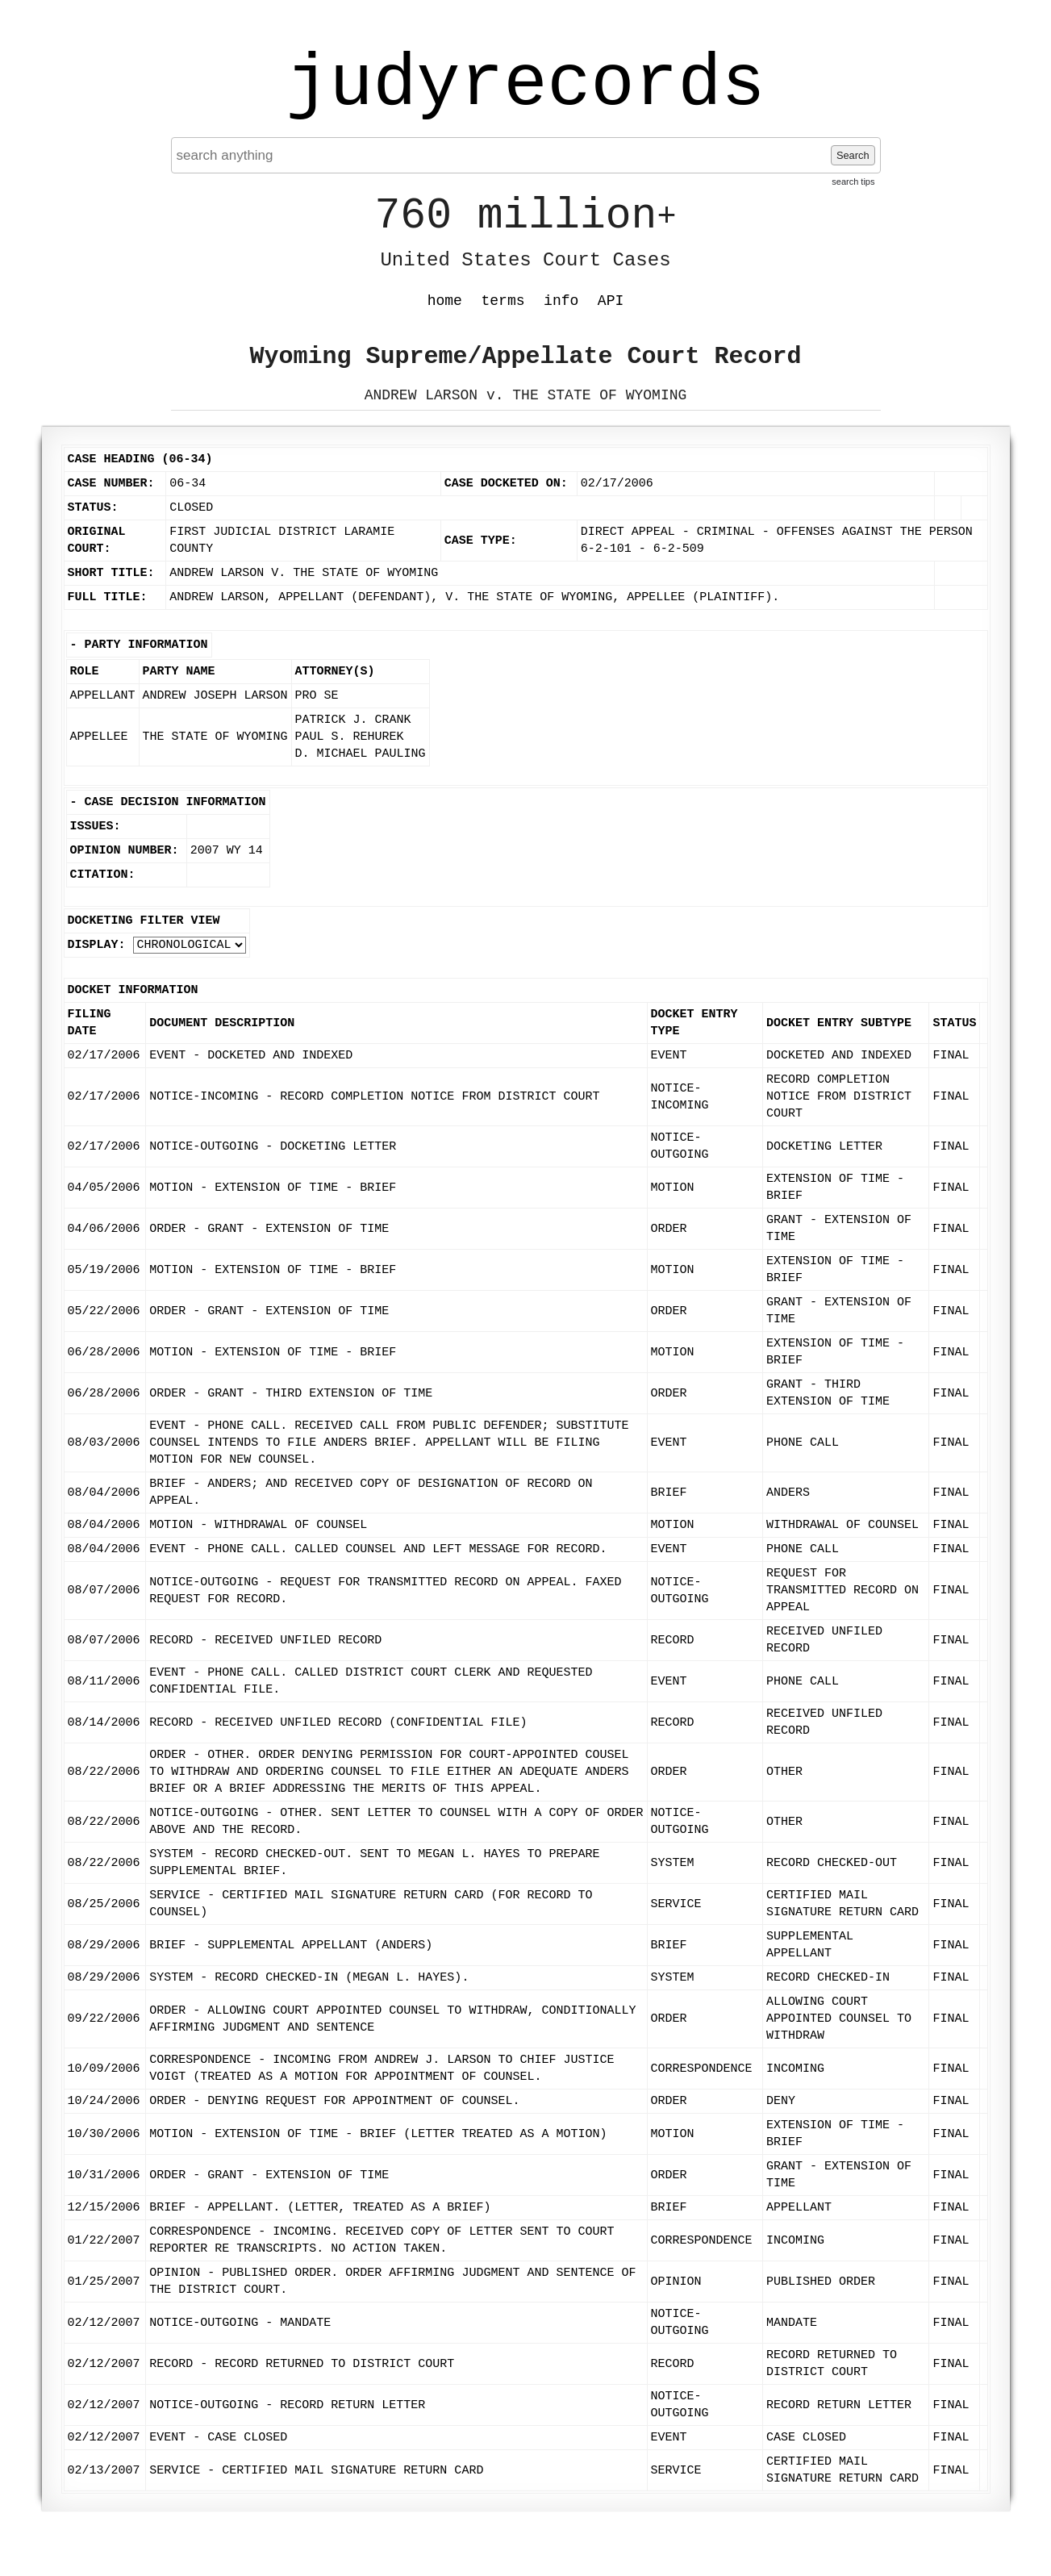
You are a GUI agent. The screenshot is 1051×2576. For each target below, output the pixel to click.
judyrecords (525, 84)
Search (853, 155)
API (611, 301)
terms (503, 301)
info (561, 301)
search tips (853, 181)
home (444, 301)
